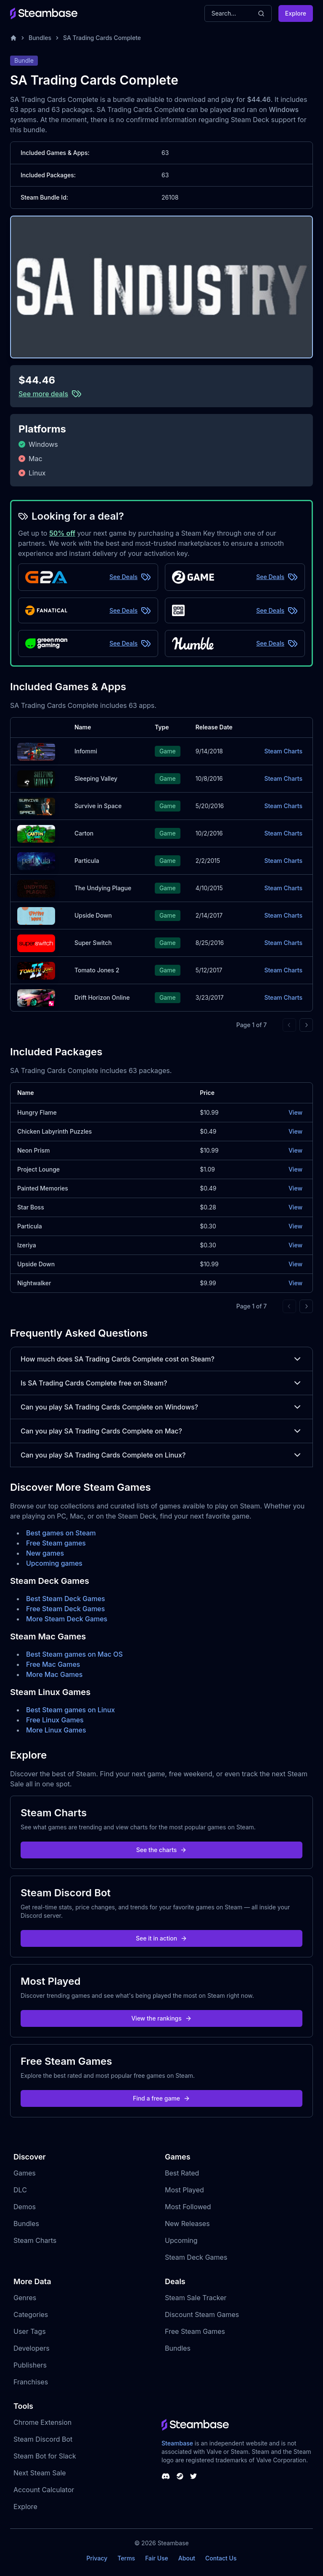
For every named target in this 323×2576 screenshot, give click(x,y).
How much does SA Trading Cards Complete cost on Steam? (161, 1359)
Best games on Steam (61, 1533)
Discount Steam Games (202, 2314)
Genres (24, 2297)
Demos (24, 2206)
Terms (126, 2558)
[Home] (13, 38)
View (295, 1112)
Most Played (184, 2190)
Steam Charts (283, 751)
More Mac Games (54, 1674)
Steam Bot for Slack (44, 2456)
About (186, 2558)
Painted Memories (42, 1188)
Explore (295, 13)
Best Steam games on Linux (70, 1710)
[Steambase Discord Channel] (166, 2476)
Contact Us (220, 2558)
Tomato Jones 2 (96, 970)
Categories (30, 2314)
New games (45, 1553)
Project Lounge (38, 1169)
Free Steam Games (195, 2331)
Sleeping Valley (95, 778)
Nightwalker (34, 1283)
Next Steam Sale (39, 2473)
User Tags (29, 2331)
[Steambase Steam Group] (180, 2476)
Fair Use (156, 2558)
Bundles (40, 37)
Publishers (30, 2365)
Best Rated (182, 2173)
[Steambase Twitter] (193, 2476)
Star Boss (30, 1207)
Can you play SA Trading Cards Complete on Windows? (161, 1407)
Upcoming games (54, 1563)
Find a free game (161, 2098)
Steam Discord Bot (42, 2439)
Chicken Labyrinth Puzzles (54, 1131)
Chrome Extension (42, 2422)
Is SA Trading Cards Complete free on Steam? (161, 1383)
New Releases (187, 2223)
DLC (20, 2190)
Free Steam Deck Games (65, 1608)
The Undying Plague (102, 888)
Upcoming (181, 2240)
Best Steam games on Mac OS (74, 1654)
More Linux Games (56, 1730)
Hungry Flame (37, 1112)
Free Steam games (56, 1543)
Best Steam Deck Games (65, 1598)
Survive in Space (98, 805)
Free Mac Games (53, 1664)
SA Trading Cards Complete (102, 37)
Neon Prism (33, 1150)
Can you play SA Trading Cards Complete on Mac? (161, 1431)
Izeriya (26, 1245)
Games (24, 2173)
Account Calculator (43, 2489)
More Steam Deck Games (66, 1619)
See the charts (161, 1849)
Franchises (30, 2382)
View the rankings (161, 2018)
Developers (31, 2348)
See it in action (161, 1938)
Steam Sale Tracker (196, 2297)
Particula (86, 860)
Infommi (85, 751)
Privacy (96, 2558)
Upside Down (93, 915)
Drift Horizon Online (102, 997)
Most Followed (188, 2206)
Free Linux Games (55, 1720)
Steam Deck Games (196, 2257)
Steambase (177, 2443)
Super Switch (93, 942)
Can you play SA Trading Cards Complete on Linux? (161, 1455)
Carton (83, 833)
